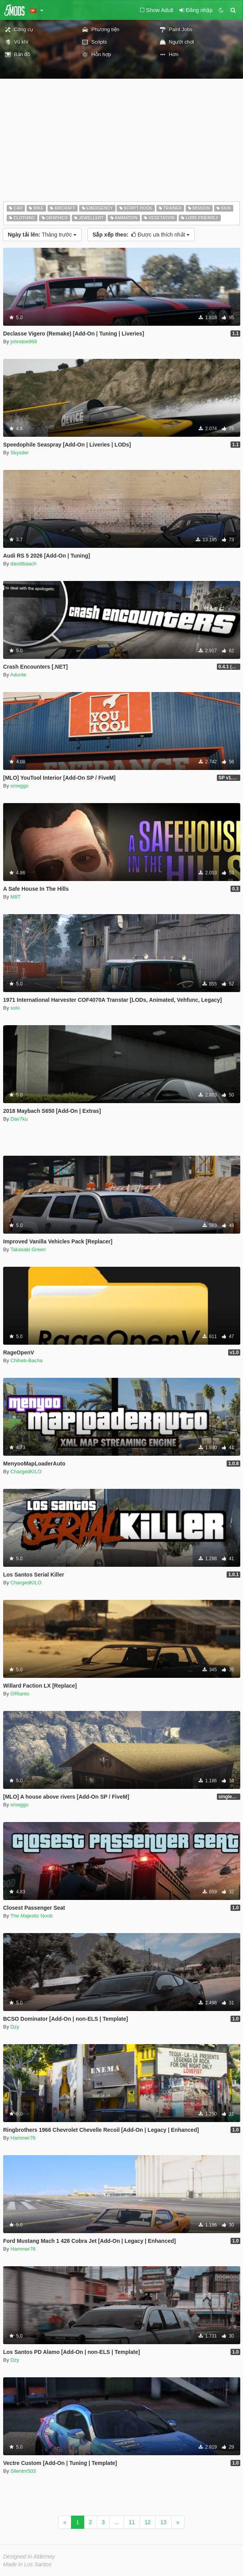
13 (163, 2522)
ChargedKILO (26, 1471)
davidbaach (24, 564)
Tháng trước (42, 234)
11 (132, 2522)
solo (15, 1008)
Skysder (20, 453)
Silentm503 (23, 2471)
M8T (16, 897)
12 (148, 2522)
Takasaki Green (28, 1249)
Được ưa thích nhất (141, 234)
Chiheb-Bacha (27, 1360)
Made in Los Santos (27, 2564)
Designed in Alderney (29, 2556)
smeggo (19, 786)
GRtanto (20, 1694)
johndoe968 (24, 341)
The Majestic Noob (32, 1916)
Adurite (18, 675)
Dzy (15, 2027)
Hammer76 (23, 2138)
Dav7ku (19, 1119)
